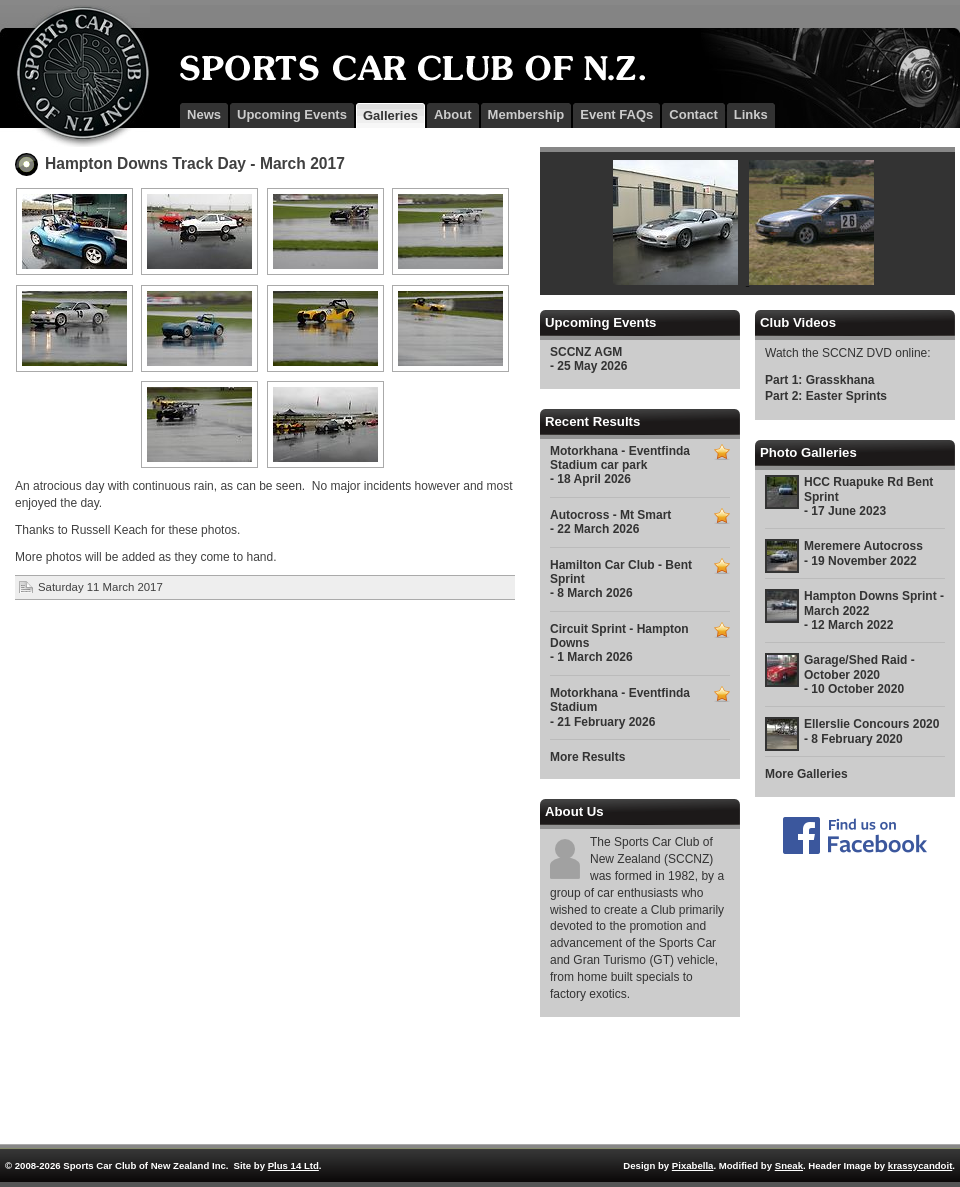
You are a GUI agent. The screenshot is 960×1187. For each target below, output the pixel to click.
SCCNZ (75, 76)
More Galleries (806, 774)
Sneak (789, 1165)
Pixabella (693, 1165)
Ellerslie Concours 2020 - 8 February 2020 (871, 731)
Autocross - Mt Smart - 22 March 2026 (610, 522)
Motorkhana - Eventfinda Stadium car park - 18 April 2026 (620, 465)
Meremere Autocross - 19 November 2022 (863, 553)
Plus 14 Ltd (293, 1165)
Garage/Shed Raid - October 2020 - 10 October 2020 (859, 674)
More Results (587, 757)
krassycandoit (920, 1165)
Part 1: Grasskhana (819, 380)
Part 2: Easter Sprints (826, 396)
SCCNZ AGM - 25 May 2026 (588, 359)
